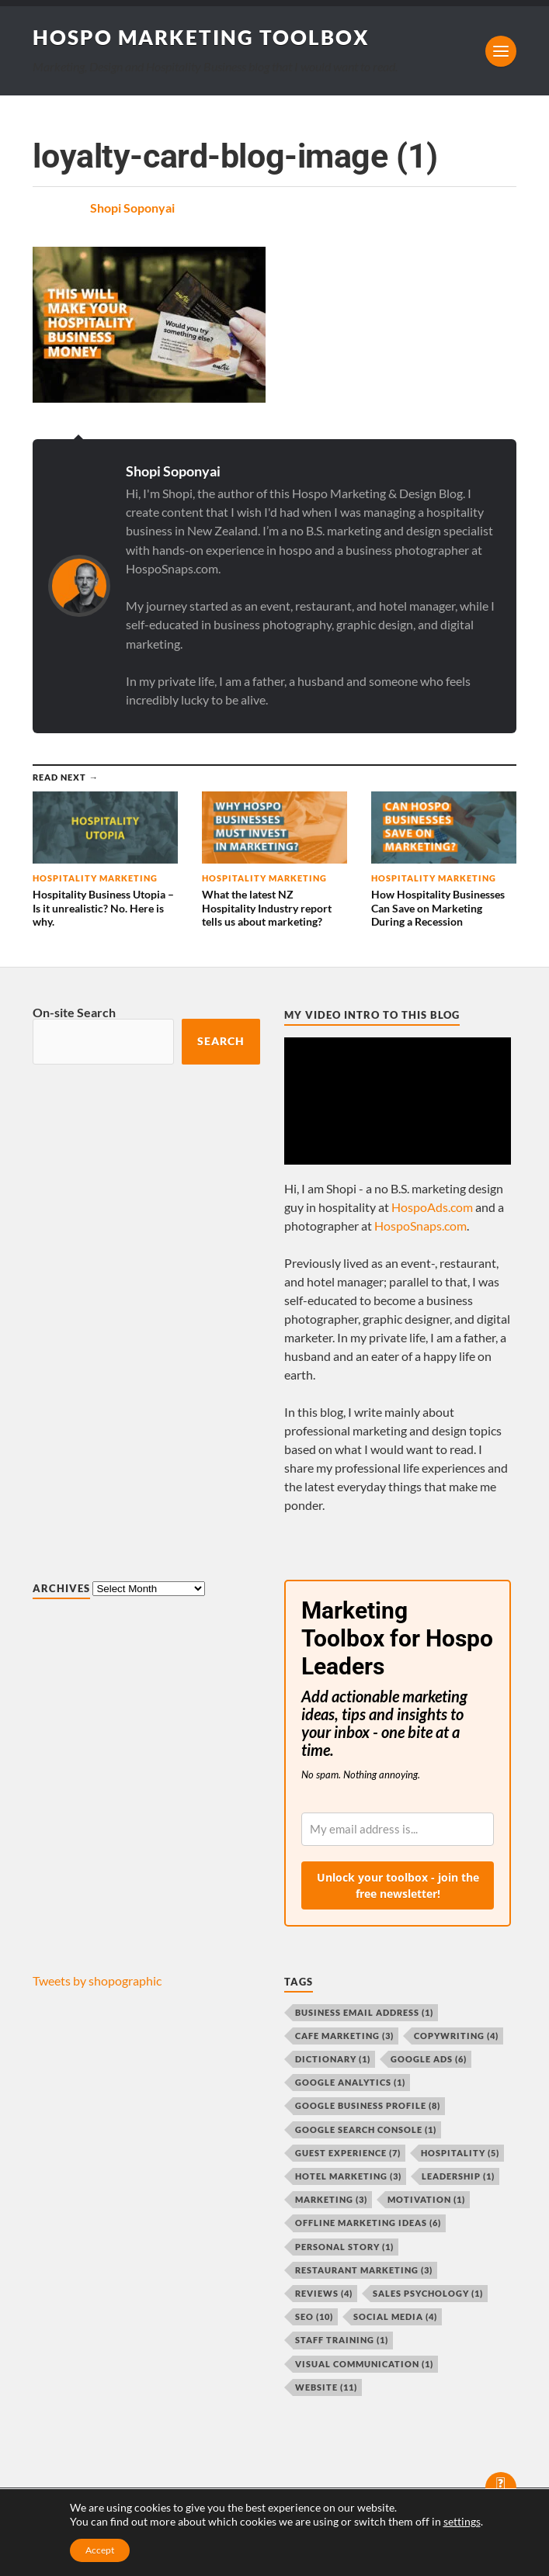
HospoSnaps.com (420, 1225)
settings (462, 2521)
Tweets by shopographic (97, 1980)
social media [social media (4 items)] (395, 2316)
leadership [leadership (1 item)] (458, 2176)
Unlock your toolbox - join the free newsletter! (398, 1885)
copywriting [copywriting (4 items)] (456, 2036)
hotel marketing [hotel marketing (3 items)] (348, 2176)
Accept (99, 2550)
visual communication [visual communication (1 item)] (364, 2364)
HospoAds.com (432, 1207)
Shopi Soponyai (132, 207)
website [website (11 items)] (326, 2387)
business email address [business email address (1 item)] (364, 2012)
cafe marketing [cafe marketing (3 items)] (344, 2036)
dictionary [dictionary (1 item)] (332, 2059)
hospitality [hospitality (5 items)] (460, 2153)
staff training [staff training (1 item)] (341, 2340)
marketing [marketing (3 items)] (331, 2199)
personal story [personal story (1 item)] (344, 2247)
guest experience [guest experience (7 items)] (348, 2153)
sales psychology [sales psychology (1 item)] (428, 2293)
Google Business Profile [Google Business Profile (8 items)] (367, 2105)
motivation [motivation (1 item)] (426, 2199)
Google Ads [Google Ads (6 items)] (429, 2059)
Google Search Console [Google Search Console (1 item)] (365, 2129)
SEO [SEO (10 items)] (314, 2316)
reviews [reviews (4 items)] (324, 2293)
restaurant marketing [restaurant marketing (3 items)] (364, 2270)
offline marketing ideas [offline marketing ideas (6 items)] (368, 2223)
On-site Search (74, 1012)
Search (221, 1041)
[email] (397, 1829)
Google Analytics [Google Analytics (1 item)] (350, 2082)
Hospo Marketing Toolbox (201, 37)
